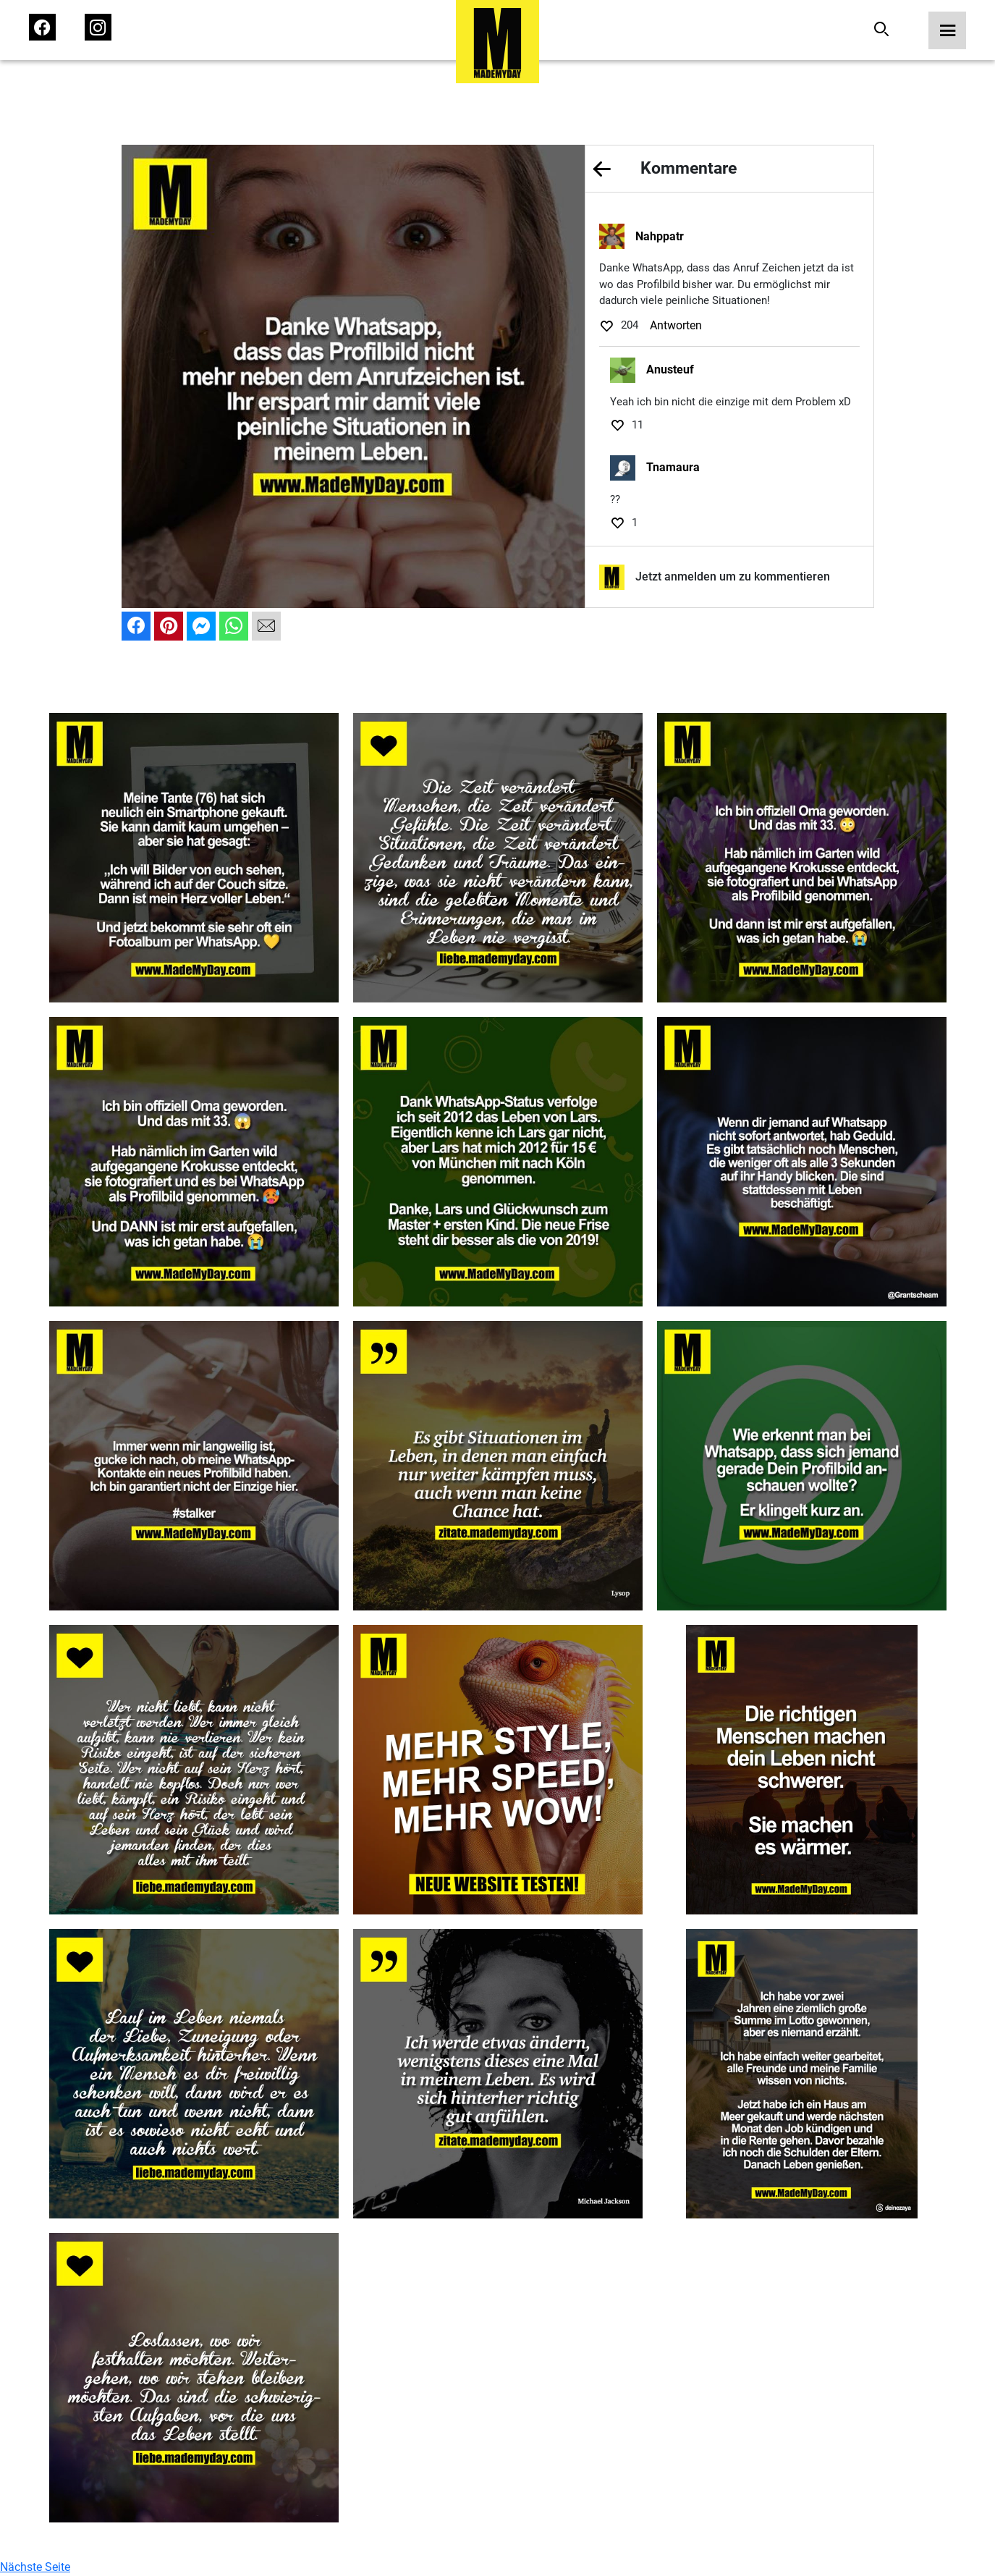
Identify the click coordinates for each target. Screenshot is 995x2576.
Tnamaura (673, 467)
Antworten (676, 325)
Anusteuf (670, 369)
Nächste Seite (35, 2567)
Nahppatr (659, 236)
